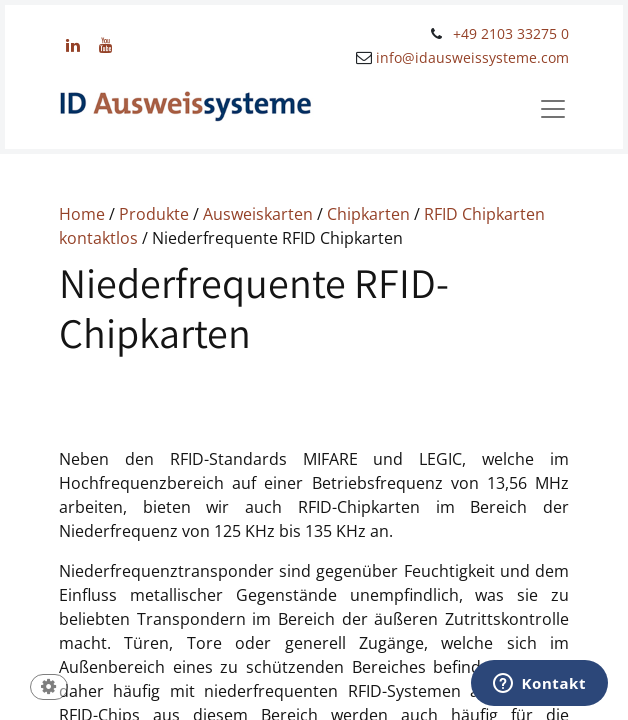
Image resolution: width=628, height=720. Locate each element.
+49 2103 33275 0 (511, 33)
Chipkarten (368, 214)
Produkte (154, 214)
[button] (49, 688)
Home (82, 214)
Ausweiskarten (258, 214)
